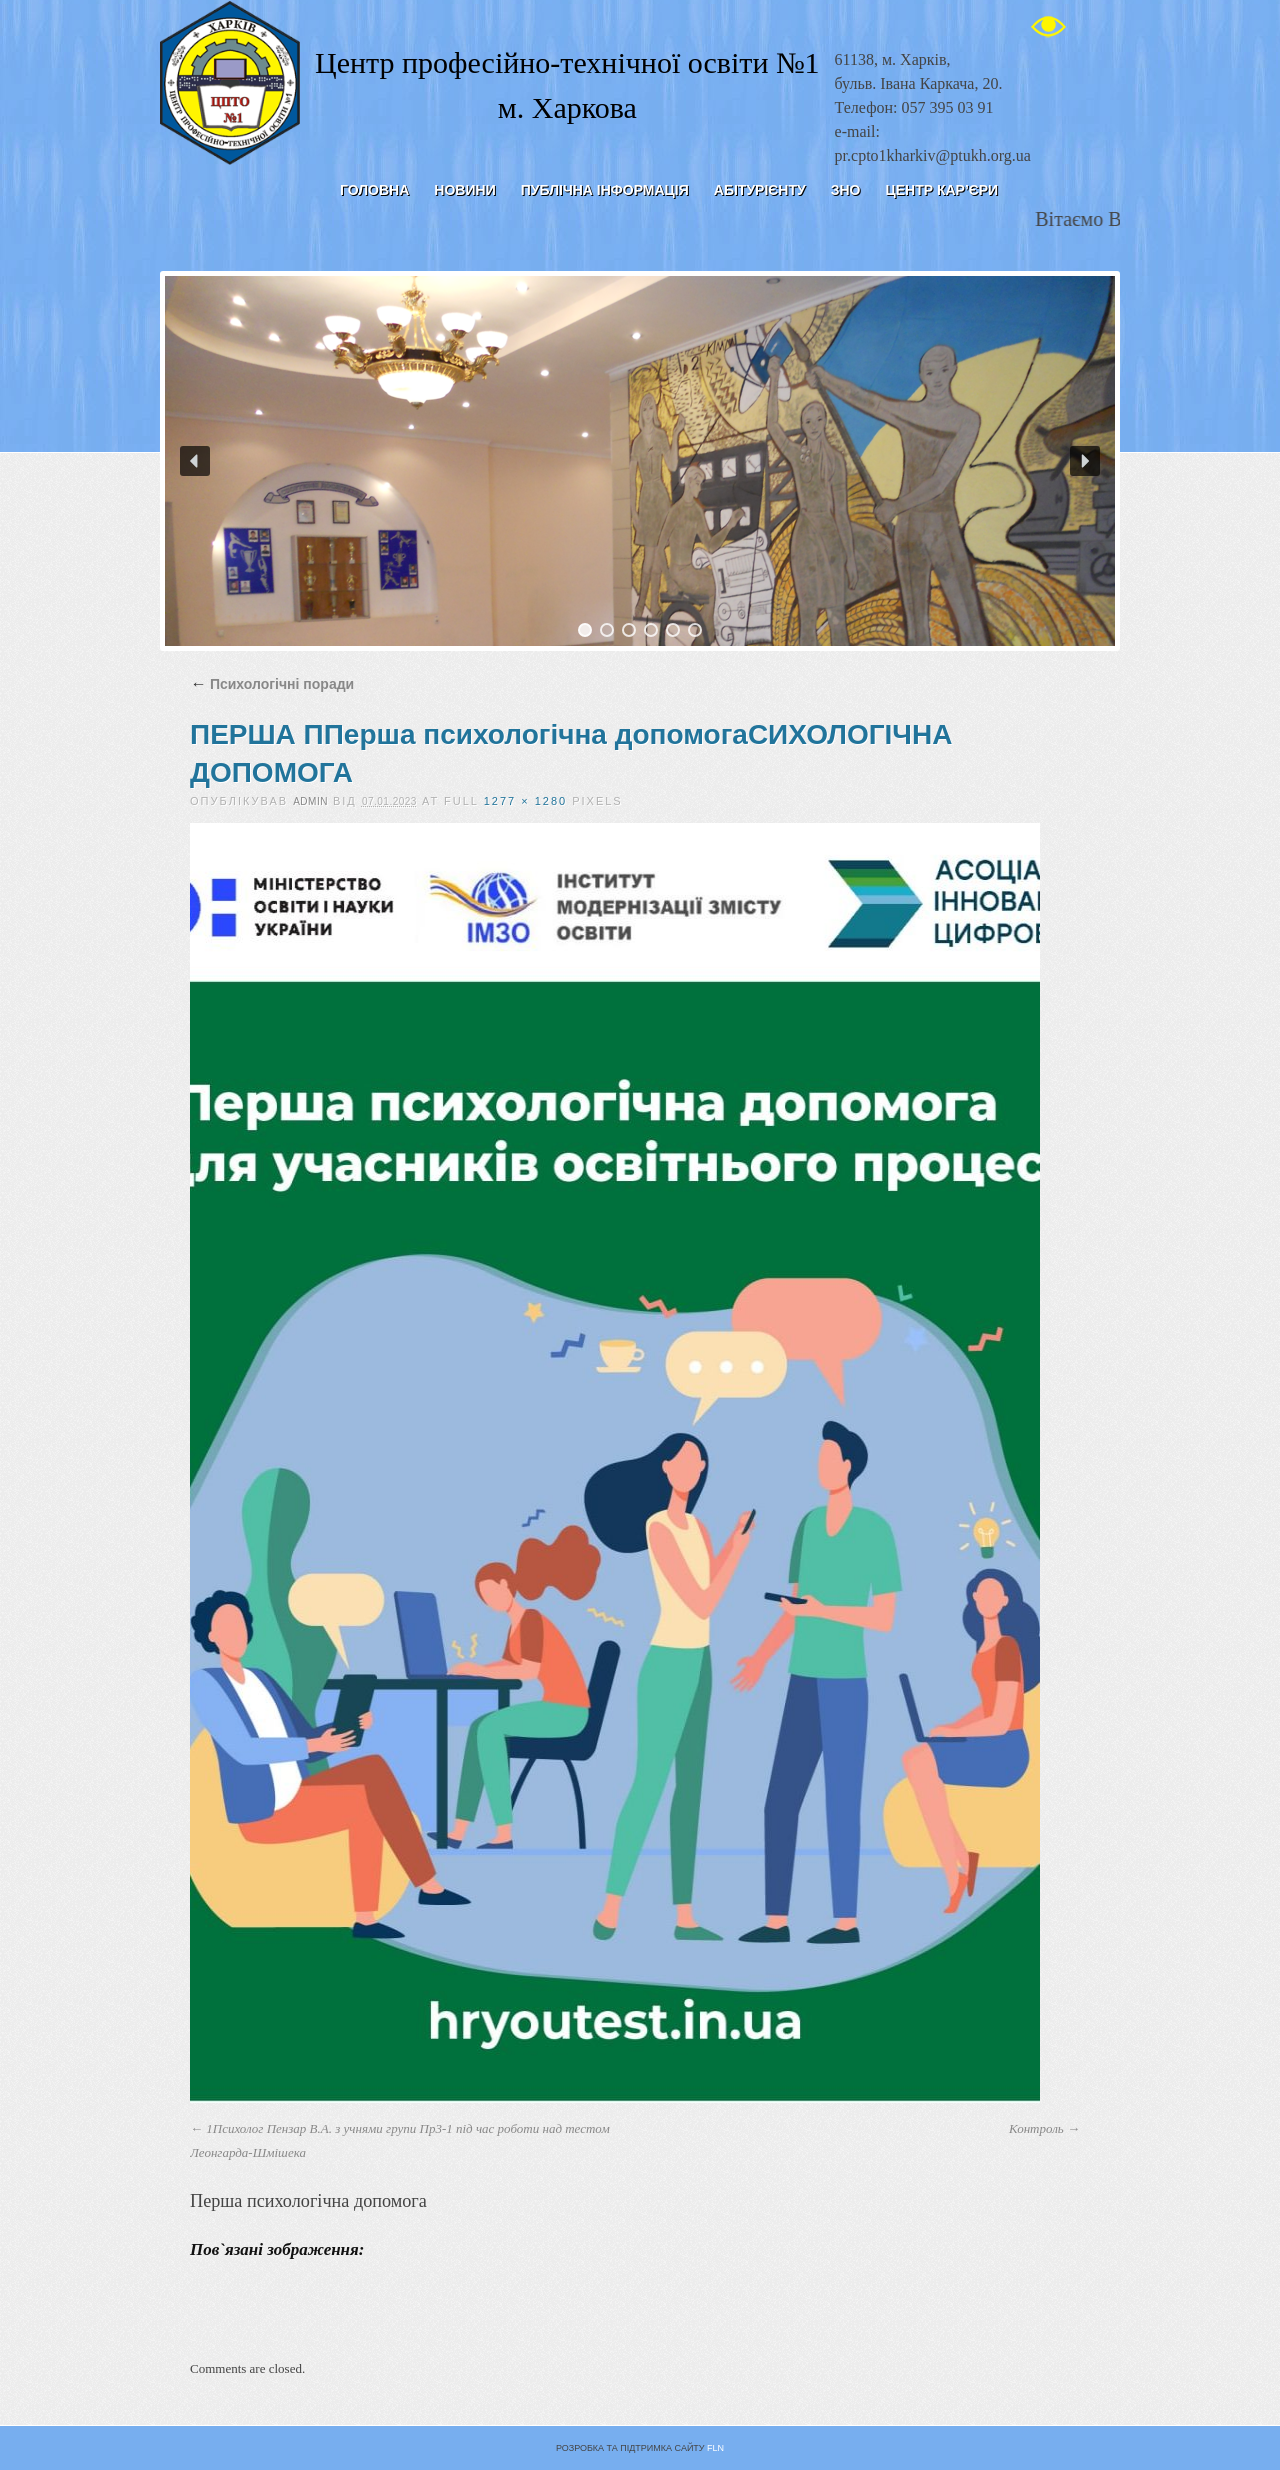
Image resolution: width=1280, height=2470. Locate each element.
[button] (195, 461)
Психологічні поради (272, 684)
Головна (374, 190)
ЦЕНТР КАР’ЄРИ (941, 190)
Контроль (1036, 2128)
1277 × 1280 (525, 801)
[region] (640, 461)
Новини (464, 190)
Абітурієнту (760, 190)
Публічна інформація (605, 190)
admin (310, 801)
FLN (715, 2448)
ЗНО (846, 190)
